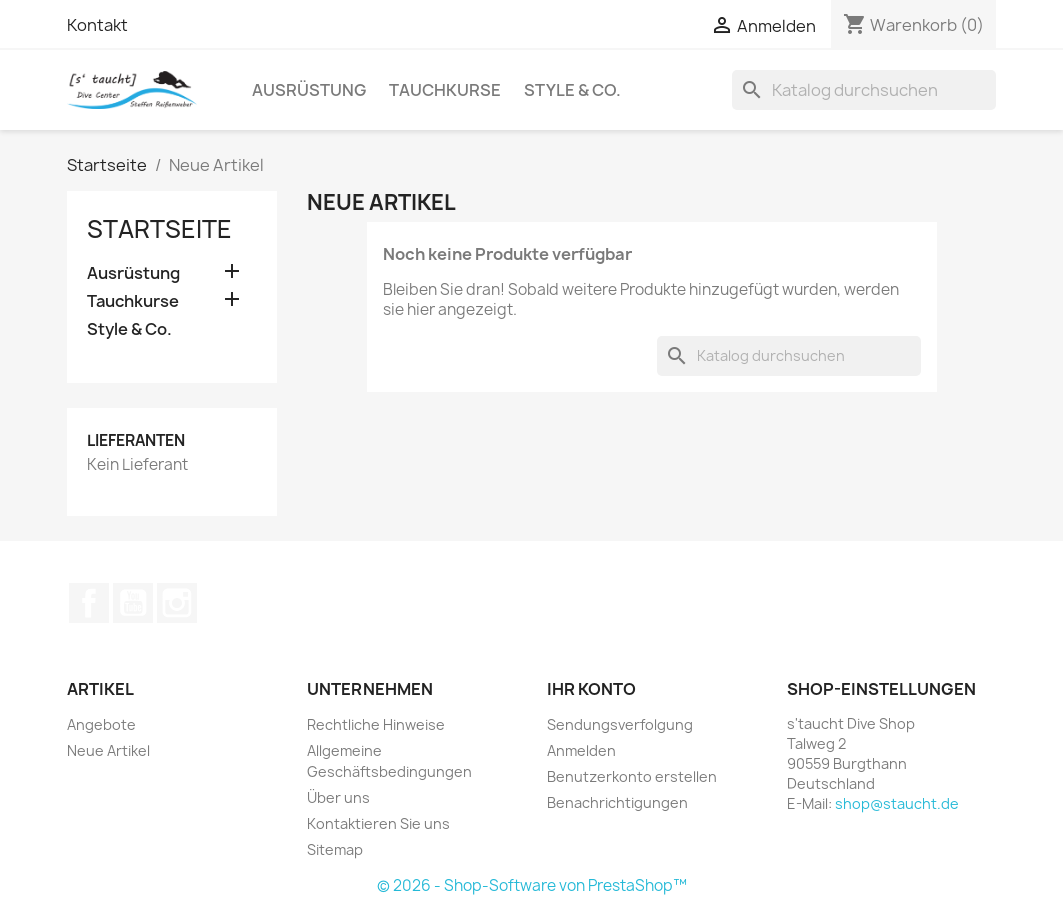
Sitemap (335, 849)
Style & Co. (572, 90)
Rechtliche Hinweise (376, 724)
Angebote (101, 724)
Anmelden (581, 750)
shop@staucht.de (897, 803)
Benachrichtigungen (617, 802)
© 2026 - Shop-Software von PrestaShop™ (532, 885)
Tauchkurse (445, 90)
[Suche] (864, 90)
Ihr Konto (591, 689)
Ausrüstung (309, 90)
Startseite (159, 229)
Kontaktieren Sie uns (378, 823)
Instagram (177, 603)
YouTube (133, 603)
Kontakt (97, 25)
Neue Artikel (108, 750)
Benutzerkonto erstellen (632, 776)
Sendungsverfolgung (620, 724)
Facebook (89, 603)
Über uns (338, 797)
